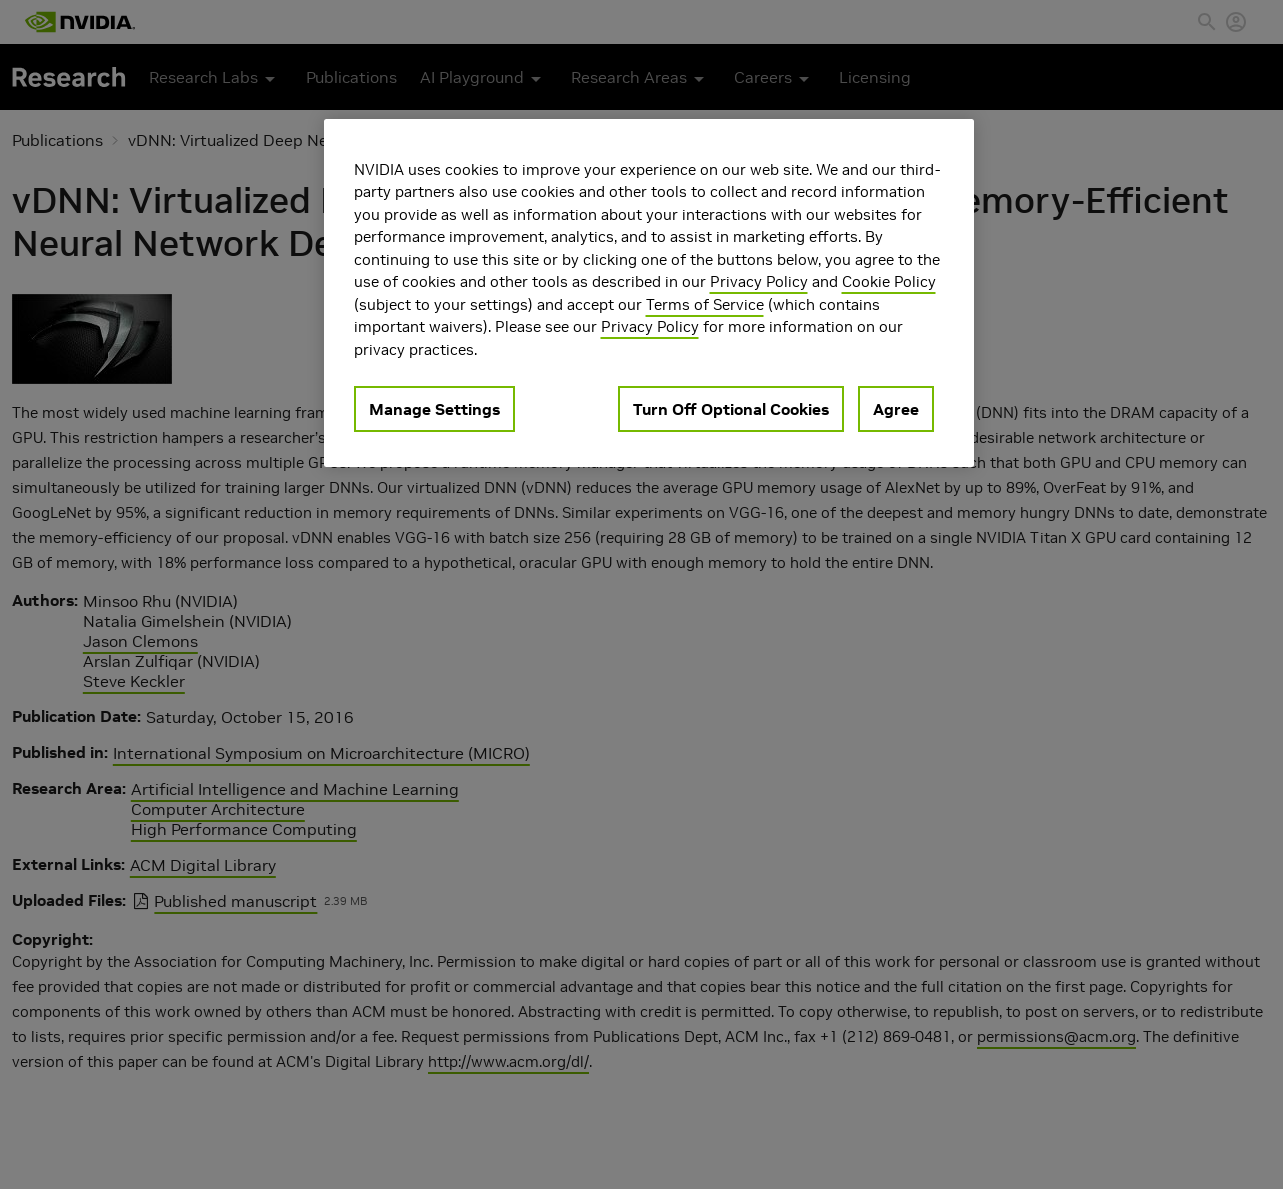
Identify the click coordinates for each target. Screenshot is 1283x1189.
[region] (649, 293)
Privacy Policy (759, 281)
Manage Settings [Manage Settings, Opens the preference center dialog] (434, 409)
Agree (896, 409)
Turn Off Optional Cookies (731, 409)
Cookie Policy (889, 281)
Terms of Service (705, 304)
